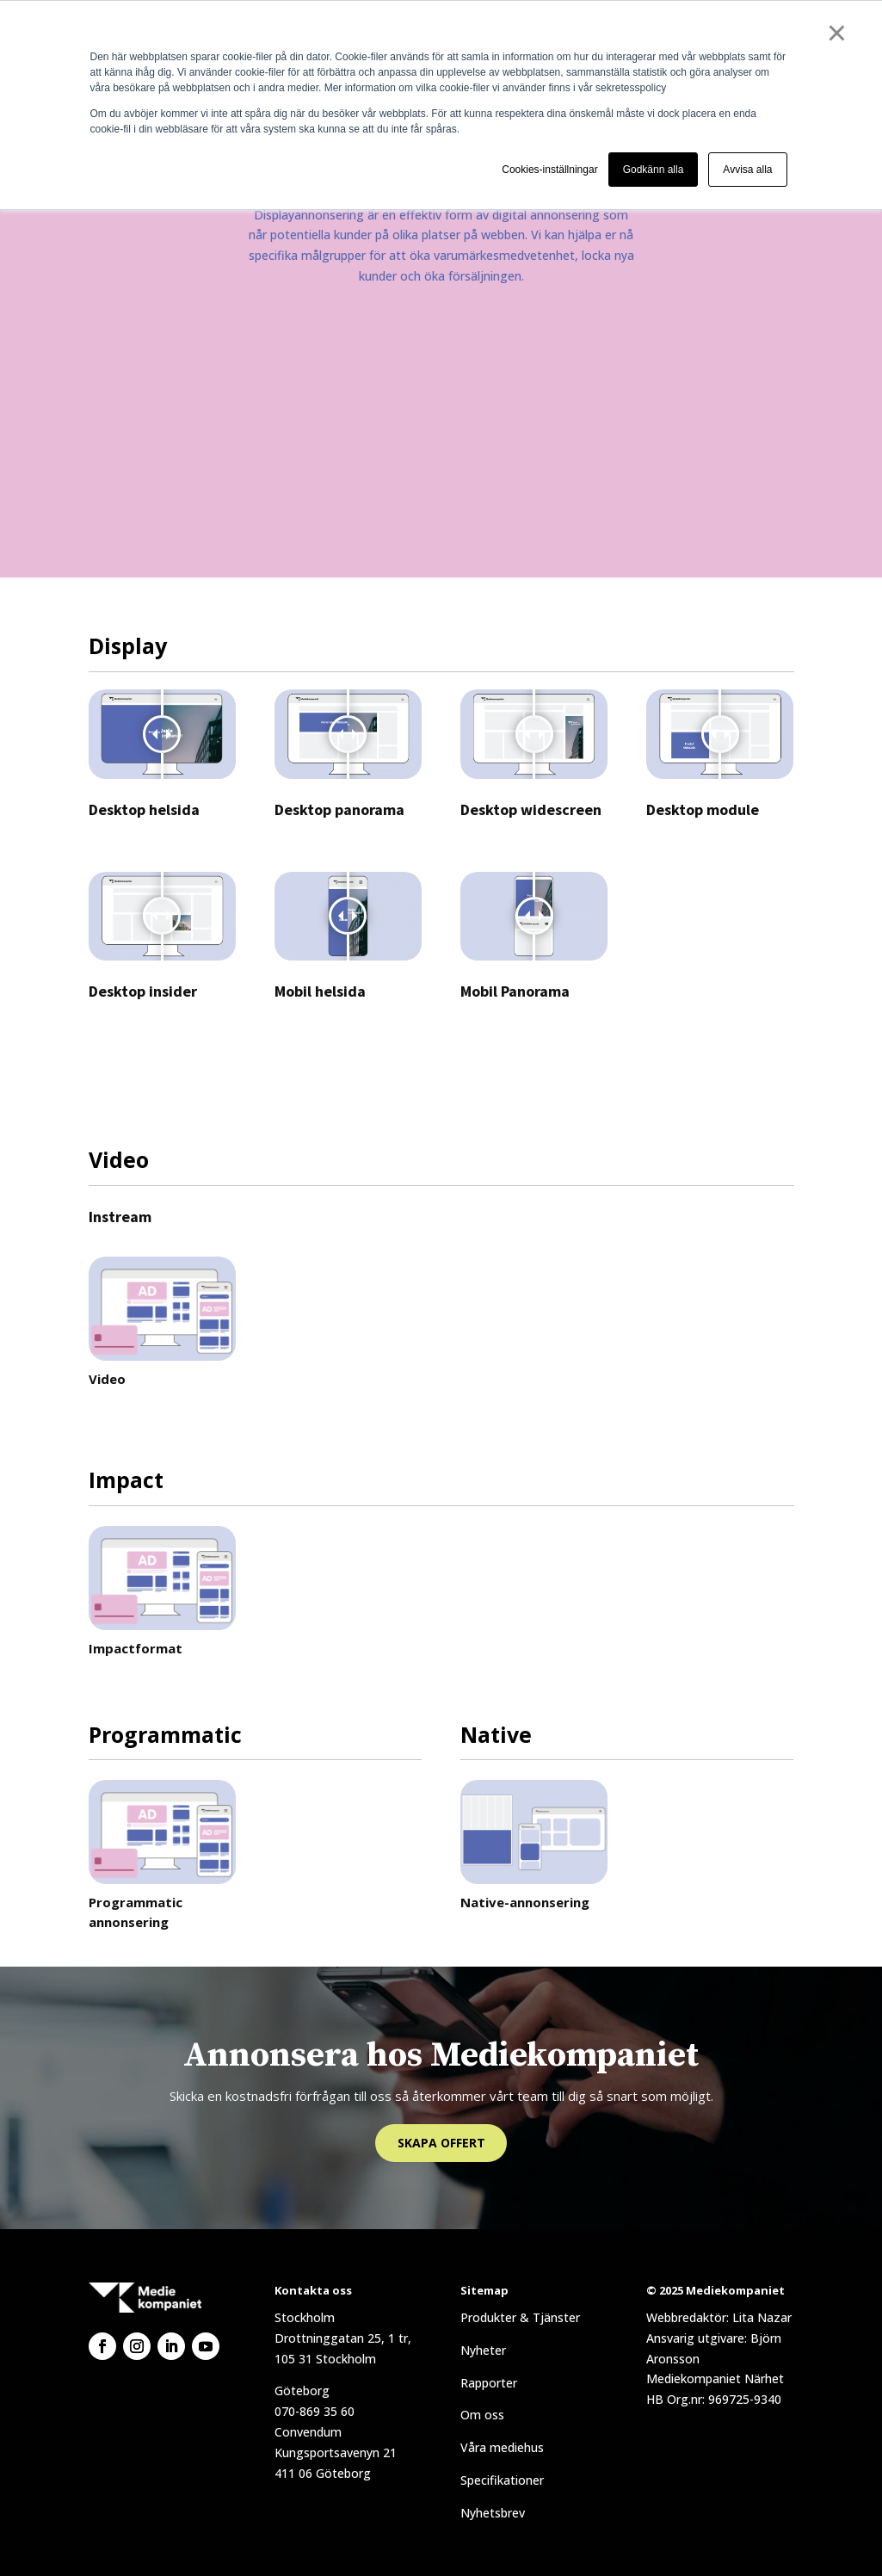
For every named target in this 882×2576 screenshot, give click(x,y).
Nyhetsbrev (492, 2513)
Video (107, 1378)
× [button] (837, 32)
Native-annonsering (524, 1902)
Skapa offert (441, 2142)
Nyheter (483, 2350)
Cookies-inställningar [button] (549, 170)
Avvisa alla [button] (747, 170)
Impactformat (135, 1648)
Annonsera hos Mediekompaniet (441, 2055)
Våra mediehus (502, 2447)
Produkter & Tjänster (520, 2317)
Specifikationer (502, 2480)
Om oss (482, 2414)
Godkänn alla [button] (653, 170)
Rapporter (488, 2383)
